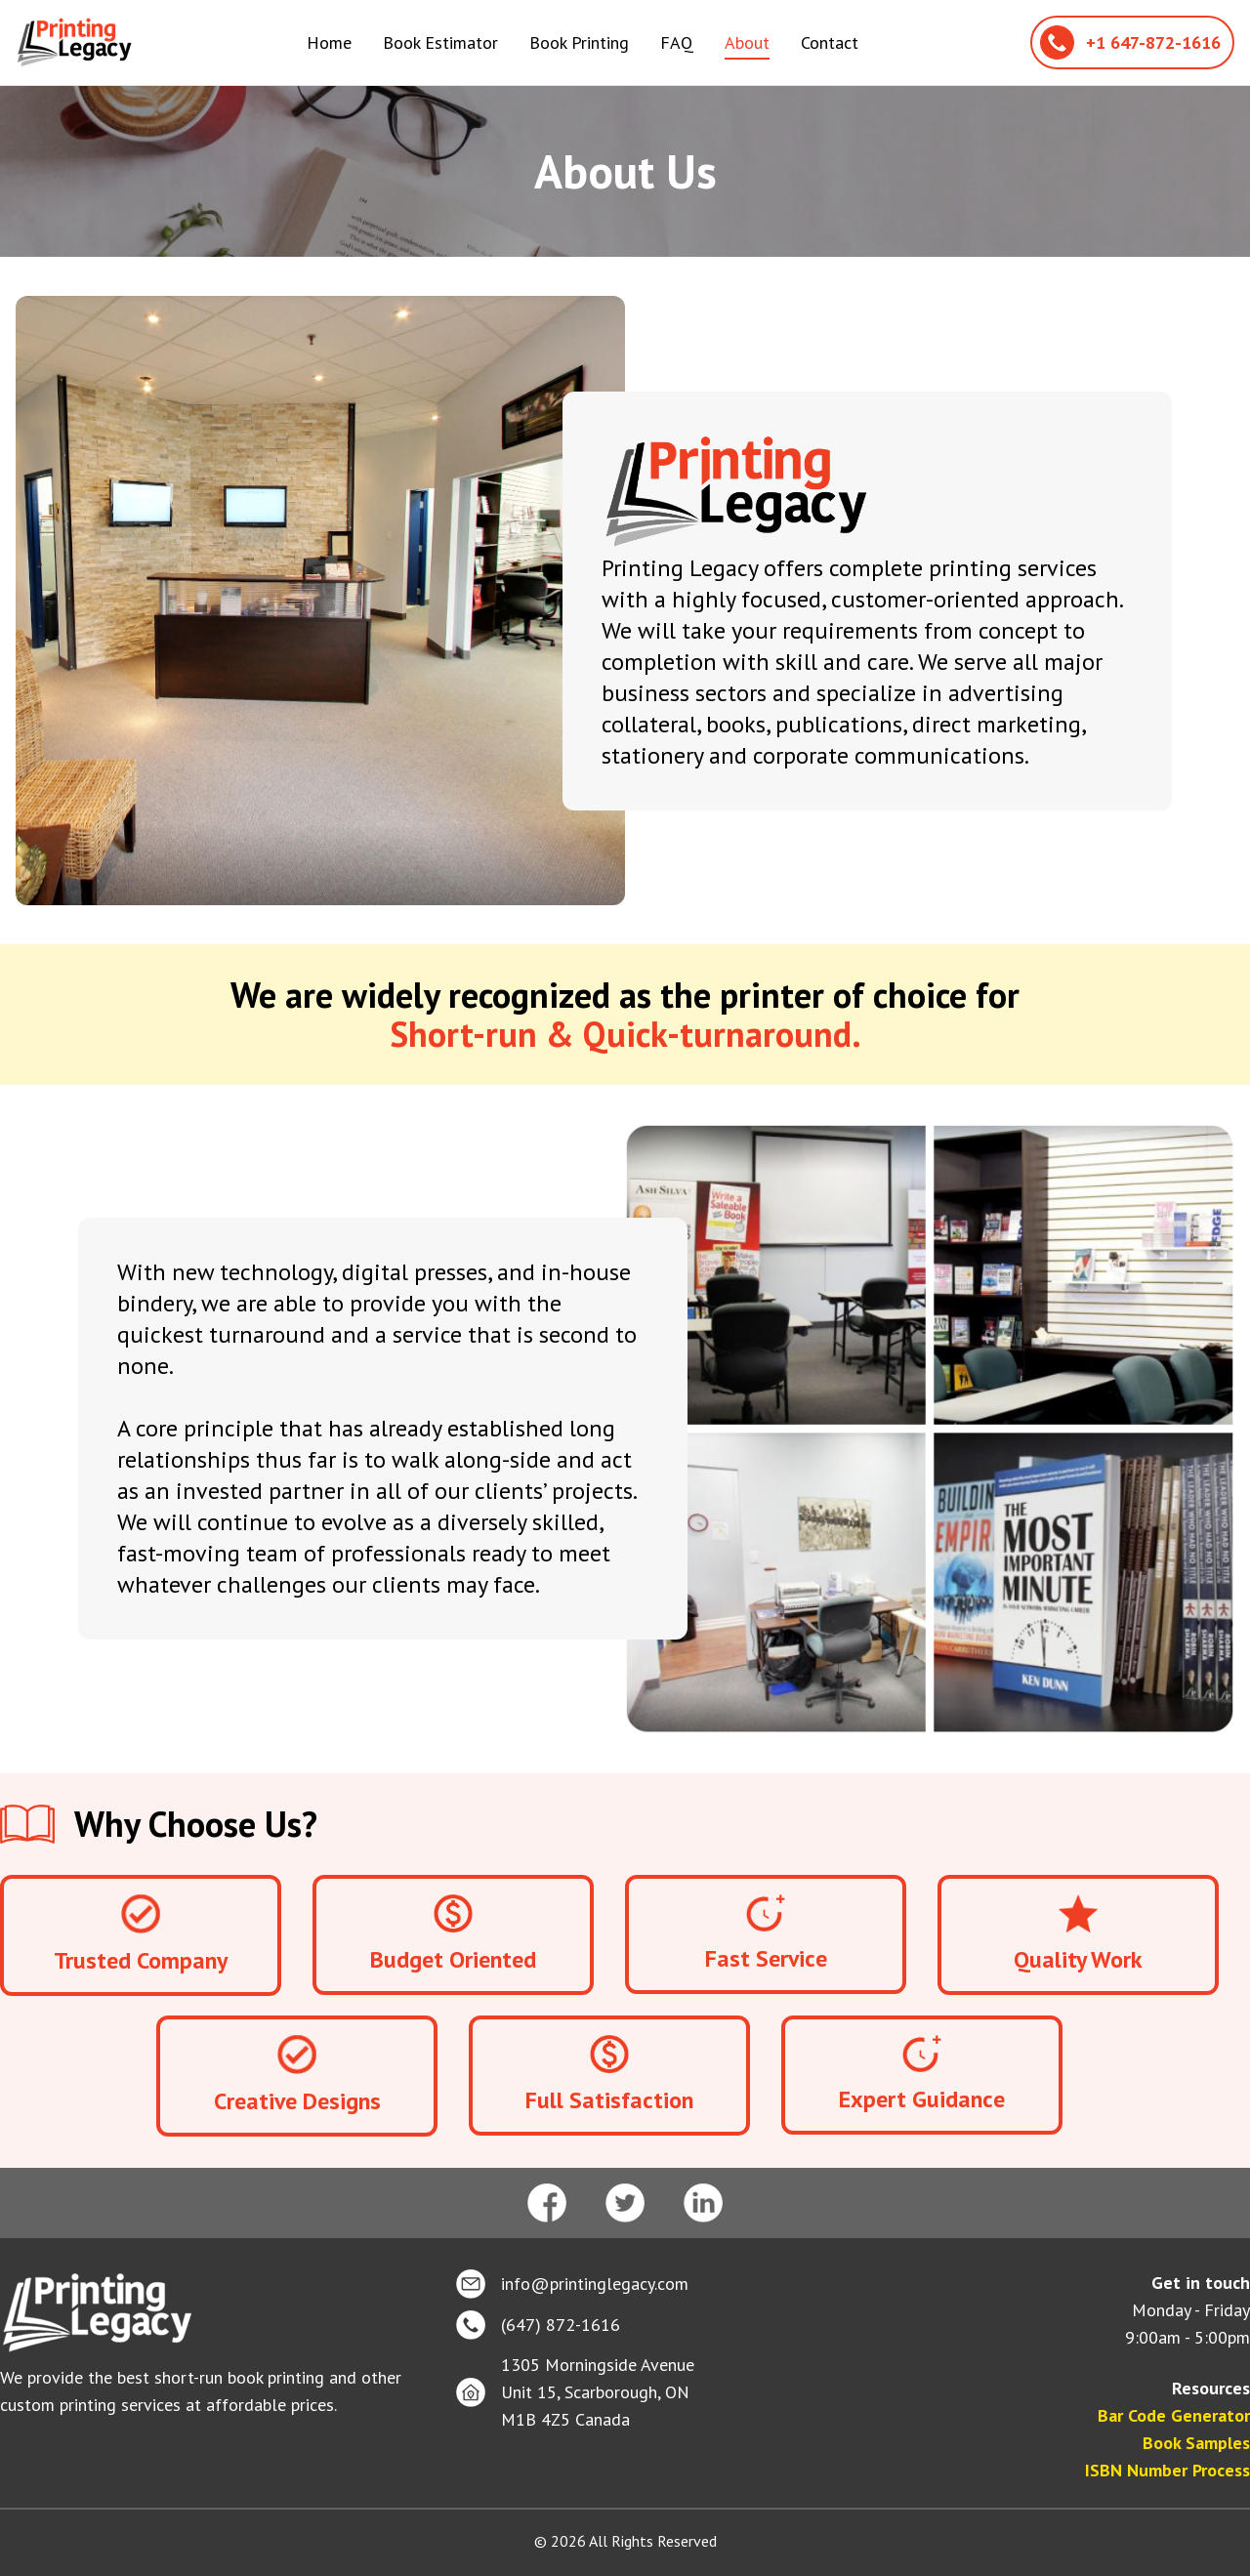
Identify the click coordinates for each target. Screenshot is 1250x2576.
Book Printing (579, 42)
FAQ (676, 42)
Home (329, 42)
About (747, 42)
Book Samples (1196, 2442)
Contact (829, 42)
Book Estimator (440, 42)
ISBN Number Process (1167, 2470)
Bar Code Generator (1174, 2415)
